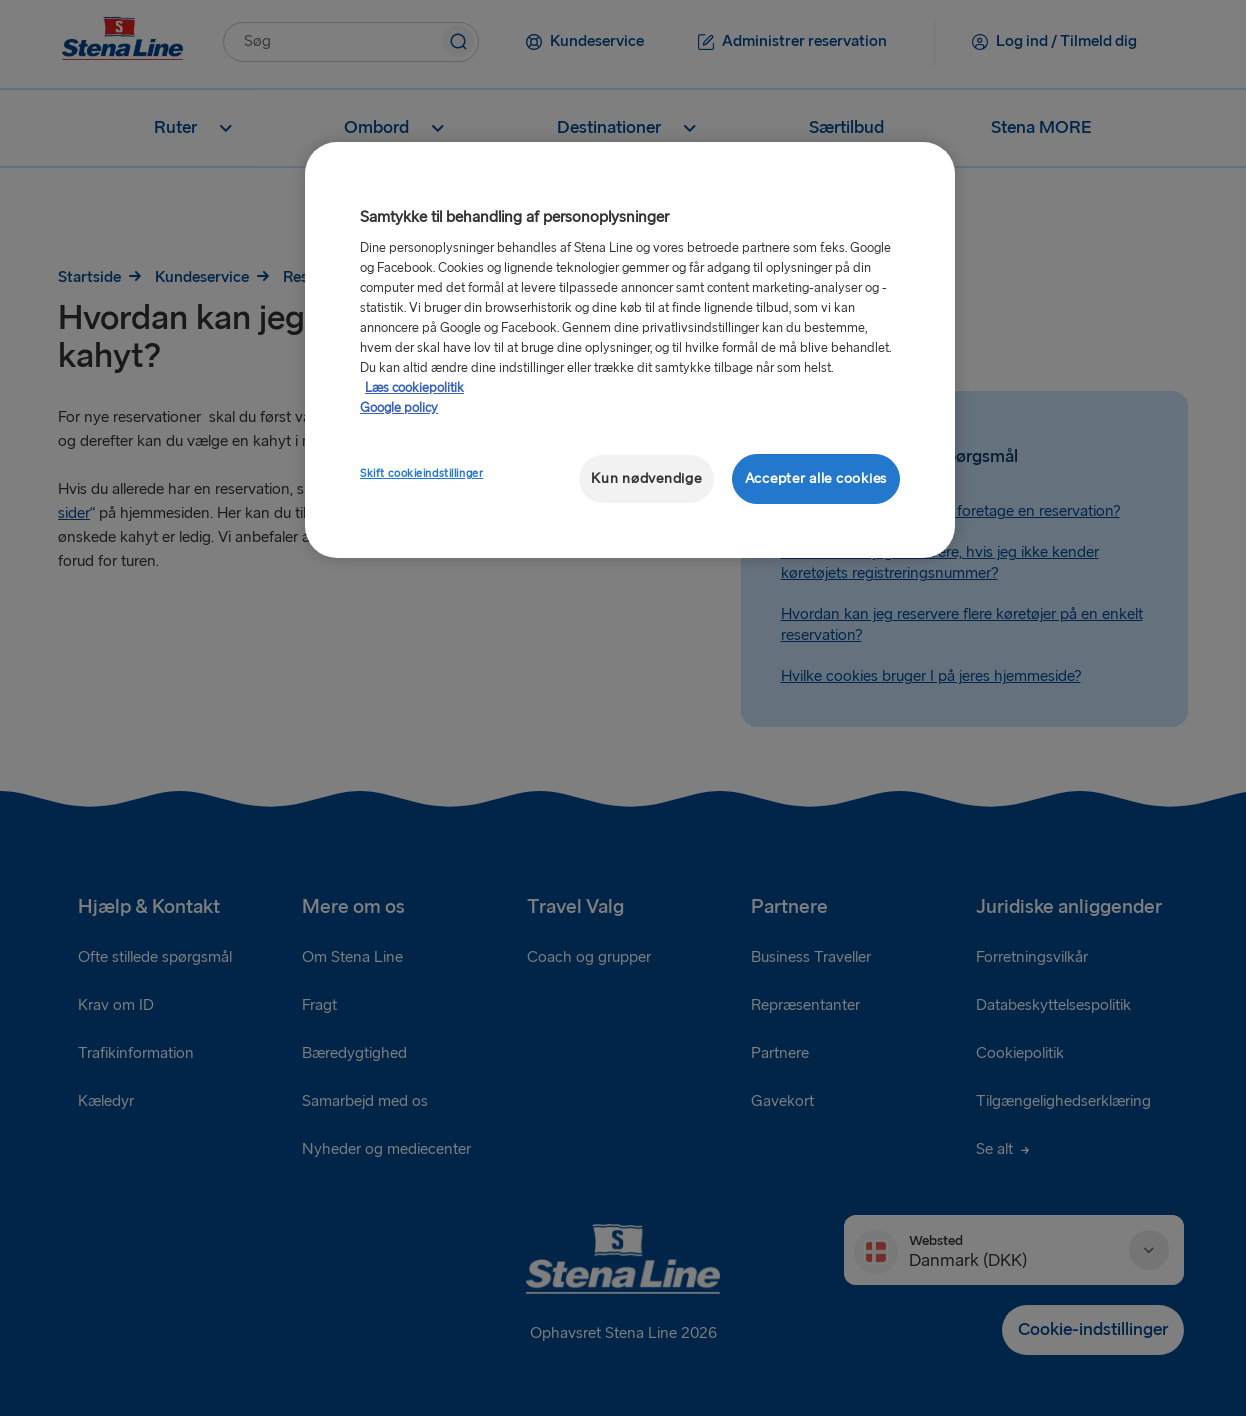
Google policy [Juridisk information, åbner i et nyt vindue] (399, 408)
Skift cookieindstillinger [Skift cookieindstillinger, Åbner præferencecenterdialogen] (421, 473)
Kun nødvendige (646, 478)
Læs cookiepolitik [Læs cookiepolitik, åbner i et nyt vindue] (414, 388)
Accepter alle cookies (816, 478)
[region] (630, 350)
